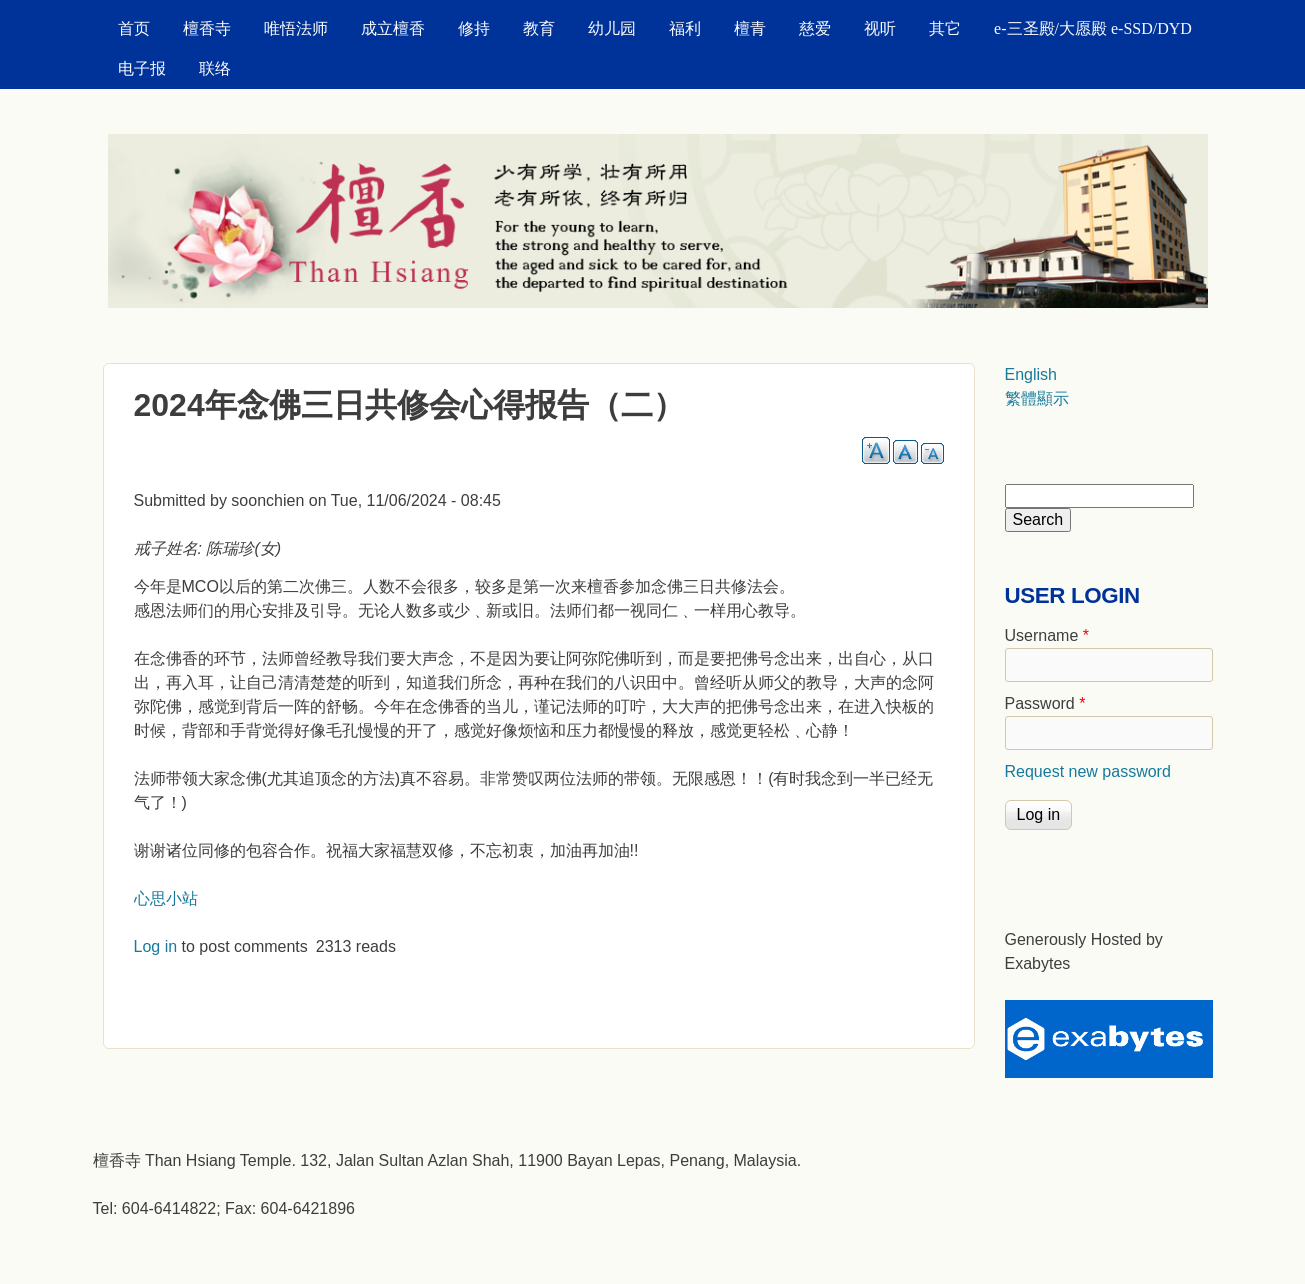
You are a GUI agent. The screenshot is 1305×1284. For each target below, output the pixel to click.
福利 (685, 28)
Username (1047, 635)
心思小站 (166, 898)
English (1031, 374)
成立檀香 (393, 28)
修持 (474, 28)
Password (1045, 703)
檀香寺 (207, 28)
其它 (945, 28)
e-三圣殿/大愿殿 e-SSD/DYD (1093, 28)
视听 (880, 28)
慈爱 (815, 28)
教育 (539, 28)
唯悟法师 (296, 28)
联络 (215, 68)
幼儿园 (612, 28)
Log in (156, 946)
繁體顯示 (1037, 398)
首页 (134, 28)
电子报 (142, 68)
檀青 (750, 28)
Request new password (1088, 771)
